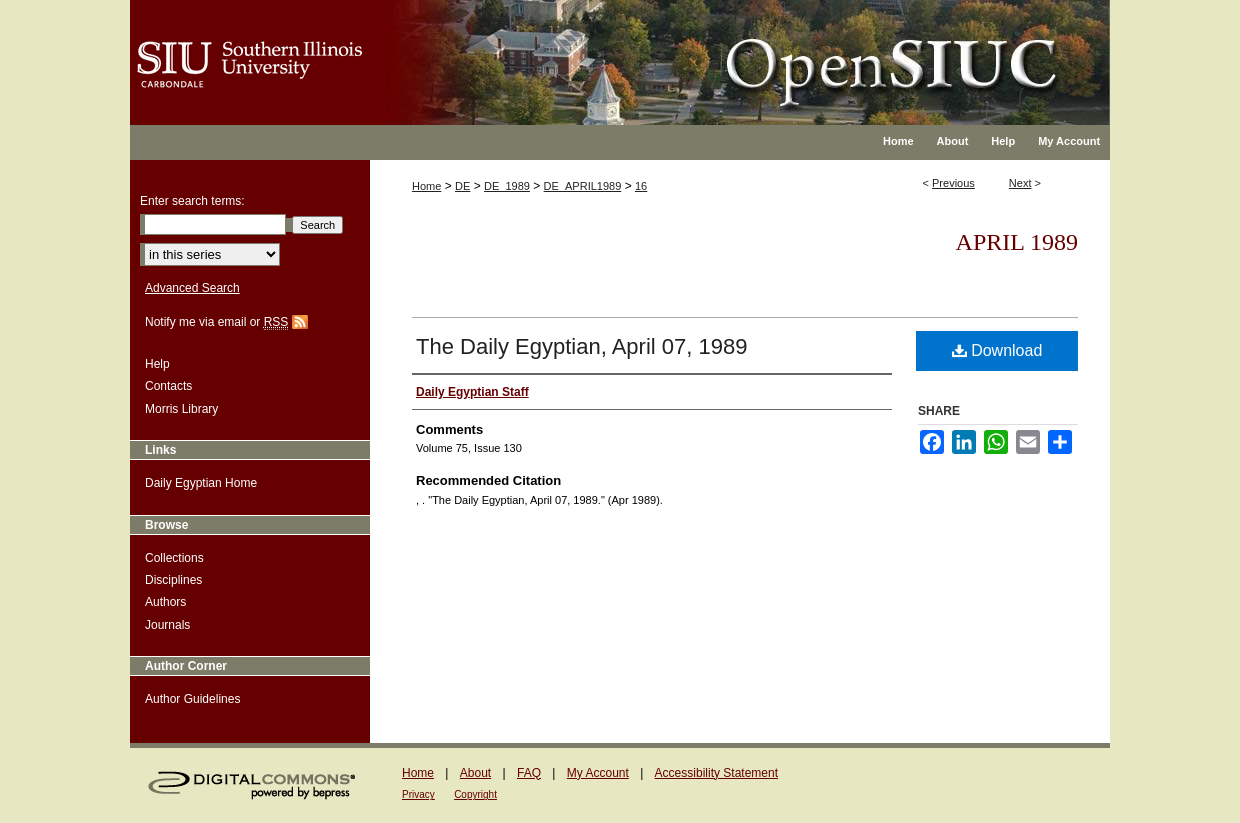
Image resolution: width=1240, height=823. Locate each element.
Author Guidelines (192, 699)
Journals (167, 625)
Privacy (418, 794)
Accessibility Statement (716, 773)
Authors (165, 602)
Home (426, 186)
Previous (953, 183)
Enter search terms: (192, 201)
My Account (598, 773)
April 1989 (1017, 242)
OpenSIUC (684, 50)
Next (1020, 183)
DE (462, 186)
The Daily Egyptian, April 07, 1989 (581, 346)
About (475, 773)
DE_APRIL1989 (583, 186)
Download (997, 350)
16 (641, 186)
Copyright (475, 794)
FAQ (529, 773)
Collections (174, 558)
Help (157, 364)
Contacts (168, 386)
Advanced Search (192, 288)
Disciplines (173, 580)
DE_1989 (507, 186)
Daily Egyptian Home (201, 483)
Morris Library (181, 409)
